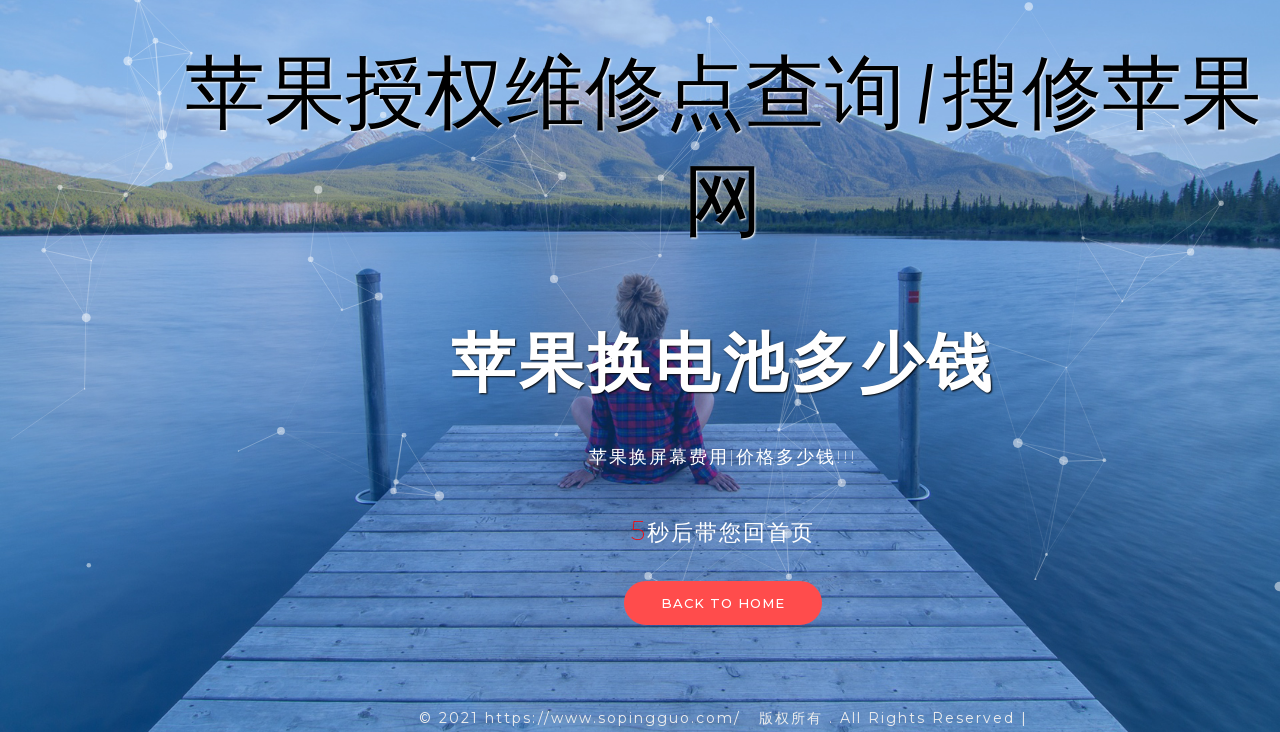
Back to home (723, 603)
